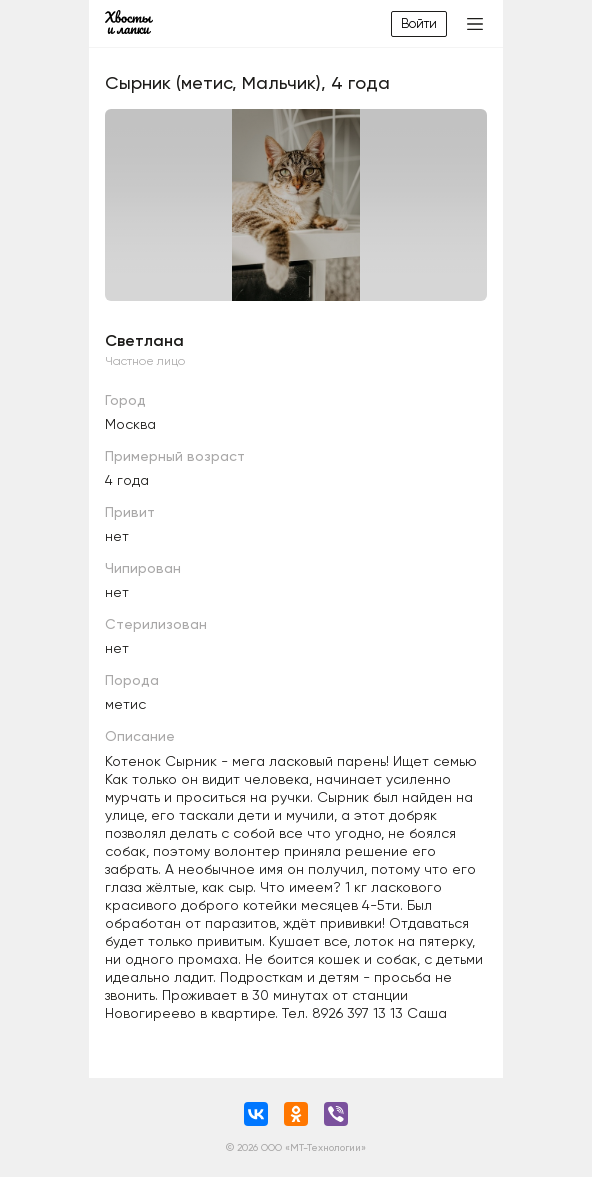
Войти (419, 23)
